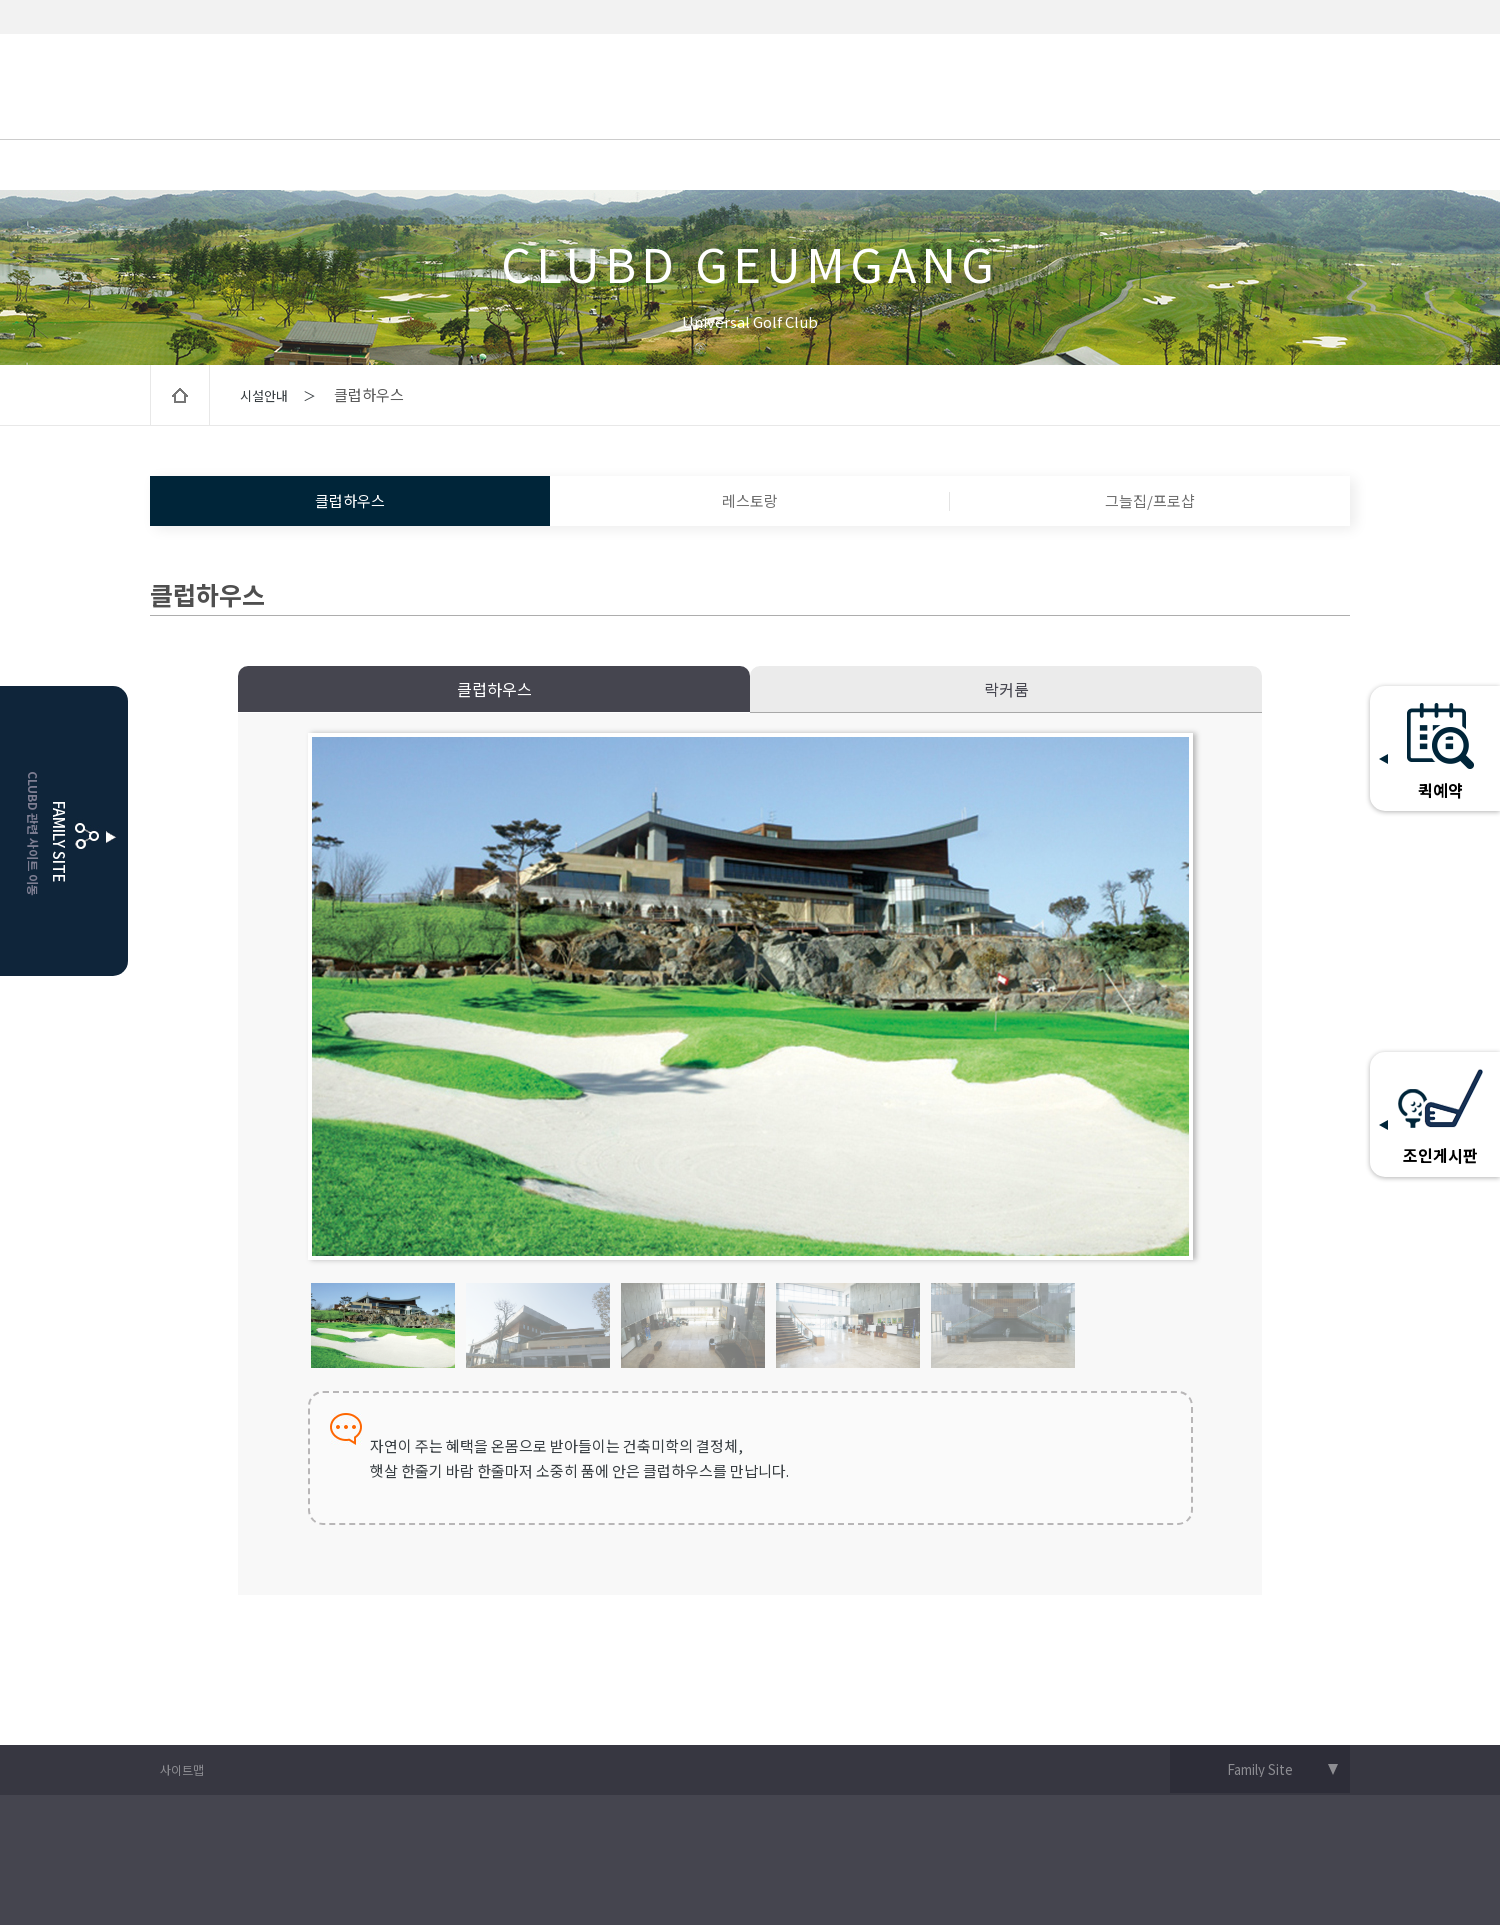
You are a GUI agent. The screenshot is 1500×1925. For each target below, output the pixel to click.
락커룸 (1006, 689)
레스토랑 (750, 500)
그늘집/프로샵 (1150, 500)
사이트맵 (182, 1769)
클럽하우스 (350, 500)
